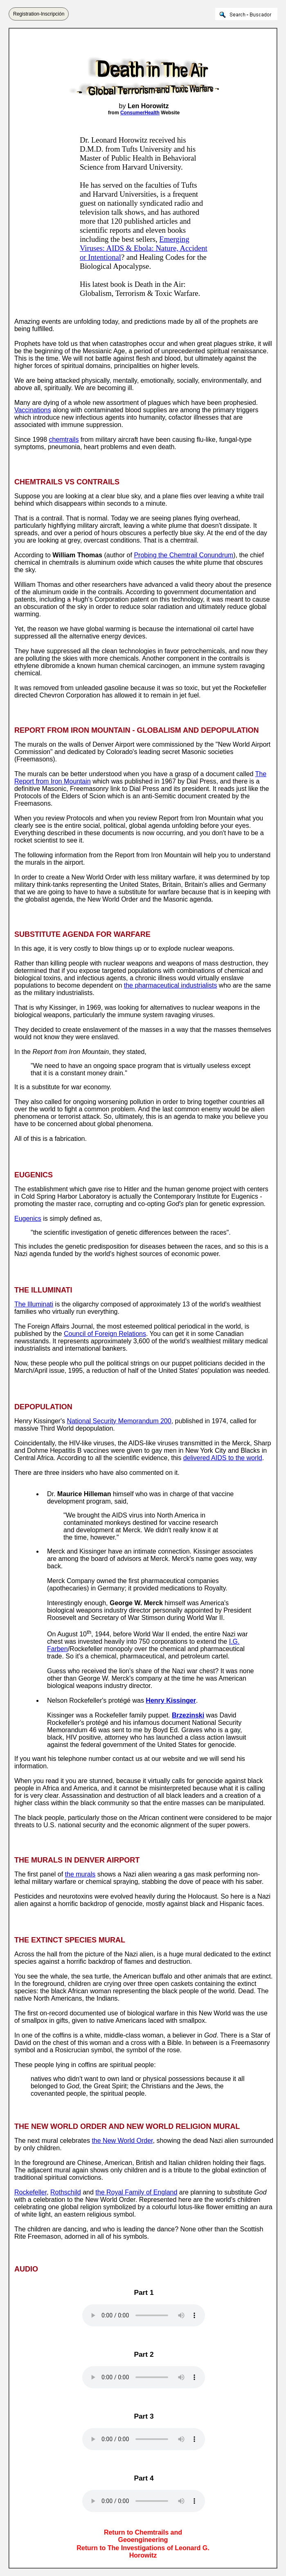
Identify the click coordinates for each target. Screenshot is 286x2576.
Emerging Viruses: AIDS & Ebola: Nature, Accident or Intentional (143, 248)
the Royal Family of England (136, 2192)
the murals (80, 1874)
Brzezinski (188, 1715)
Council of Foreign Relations (105, 1333)
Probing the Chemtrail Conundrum (183, 555)
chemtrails (64, 439)
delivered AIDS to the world (222, 1457)
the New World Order (122, 2140)
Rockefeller (30, 2192)
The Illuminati (33, 1304)
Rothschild (65, 2192)
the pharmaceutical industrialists (170, 985)
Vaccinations (32, 410)
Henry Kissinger (171, 1700)
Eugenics (27, 1218)
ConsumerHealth (140, 113)
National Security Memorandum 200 (119, 1420)
